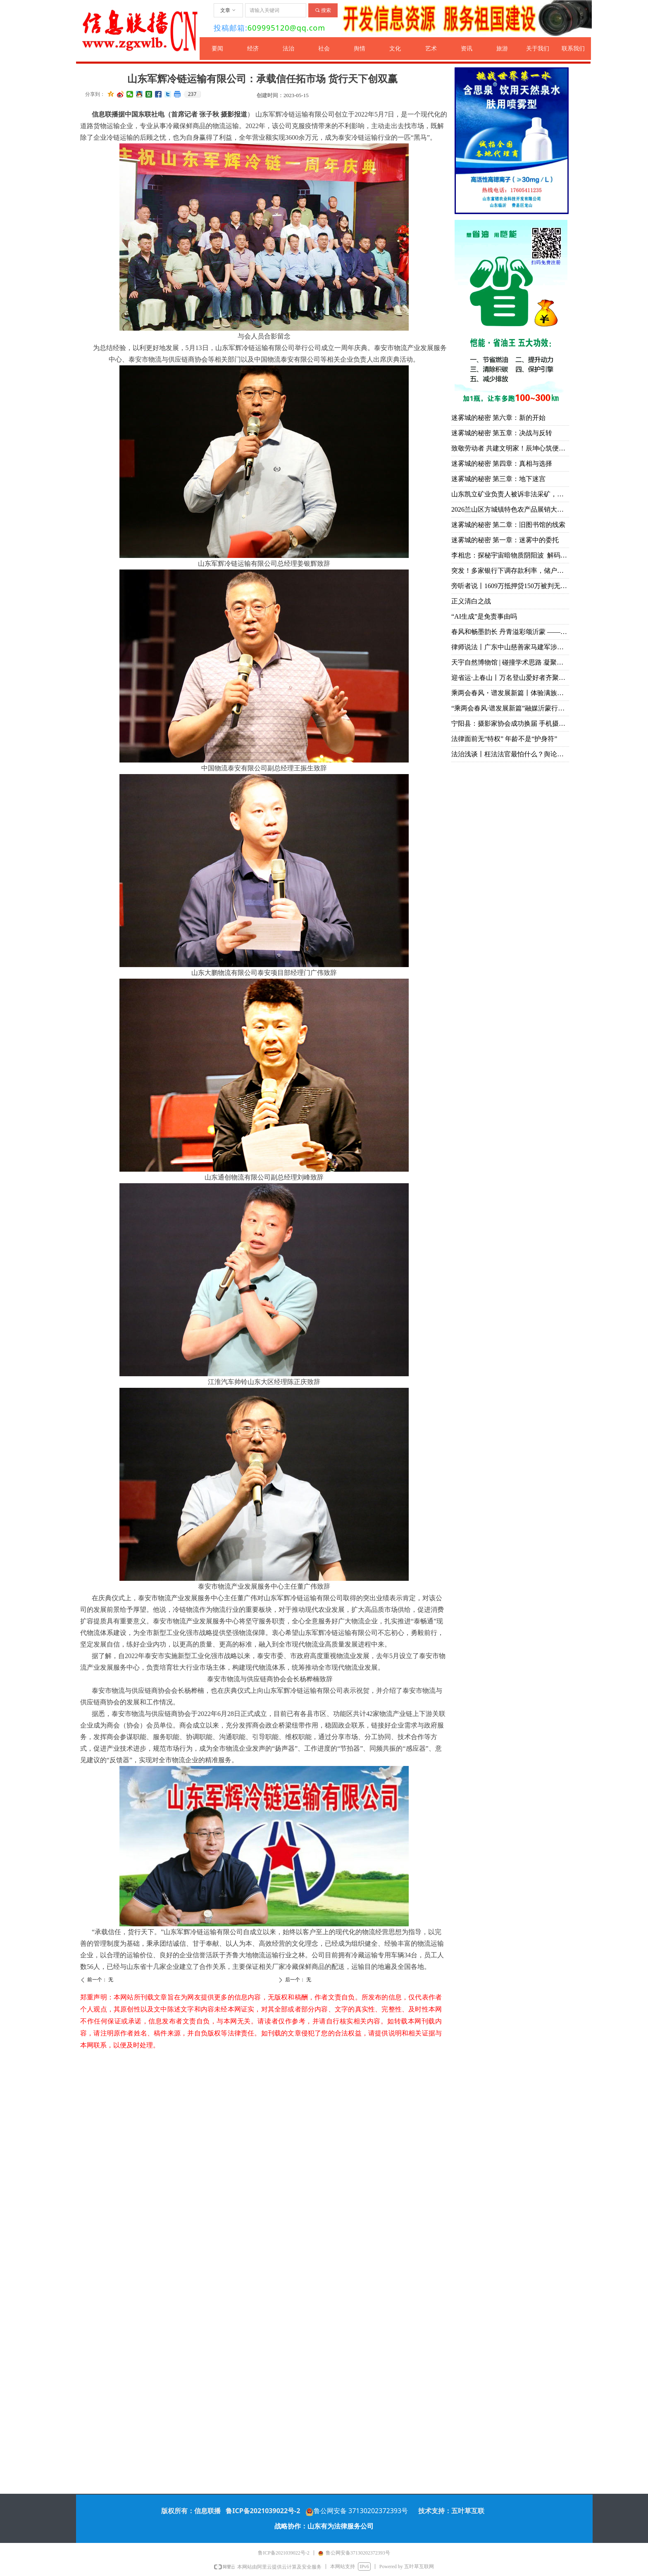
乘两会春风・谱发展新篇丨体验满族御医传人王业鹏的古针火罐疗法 (510, 692)
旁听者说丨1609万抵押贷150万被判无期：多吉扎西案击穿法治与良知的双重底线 (510, 585)
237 (192, 94)
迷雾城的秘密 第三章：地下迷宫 (498, 478)
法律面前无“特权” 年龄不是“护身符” (504, 738)
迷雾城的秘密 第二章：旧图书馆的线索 (508, 524)
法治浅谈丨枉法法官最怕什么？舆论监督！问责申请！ (510, 754)
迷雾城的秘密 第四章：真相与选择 (501, 463)
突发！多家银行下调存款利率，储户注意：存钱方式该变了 (510, 570)
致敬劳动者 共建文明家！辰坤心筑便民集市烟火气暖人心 (510, 448)
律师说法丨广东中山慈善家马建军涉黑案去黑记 (510, 647)
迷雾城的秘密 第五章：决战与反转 (501, 432)
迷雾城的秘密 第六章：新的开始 (498, 417)
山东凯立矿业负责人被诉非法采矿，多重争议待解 (510, 494)
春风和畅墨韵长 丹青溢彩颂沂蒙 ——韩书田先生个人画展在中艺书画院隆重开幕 (510, 631)
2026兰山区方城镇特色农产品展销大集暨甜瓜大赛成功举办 (510, 509)
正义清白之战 (471, 601)
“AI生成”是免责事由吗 (484, 616)
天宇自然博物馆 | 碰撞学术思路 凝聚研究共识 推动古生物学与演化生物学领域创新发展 (510, 662)
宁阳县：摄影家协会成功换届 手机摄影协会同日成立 (510, 723)
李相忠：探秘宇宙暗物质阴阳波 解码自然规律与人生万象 (510, 555)
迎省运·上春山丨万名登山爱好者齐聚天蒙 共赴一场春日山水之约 (510, 677)
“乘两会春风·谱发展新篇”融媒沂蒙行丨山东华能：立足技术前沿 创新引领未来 (510, 708)
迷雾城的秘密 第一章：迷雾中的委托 (505, 539)
